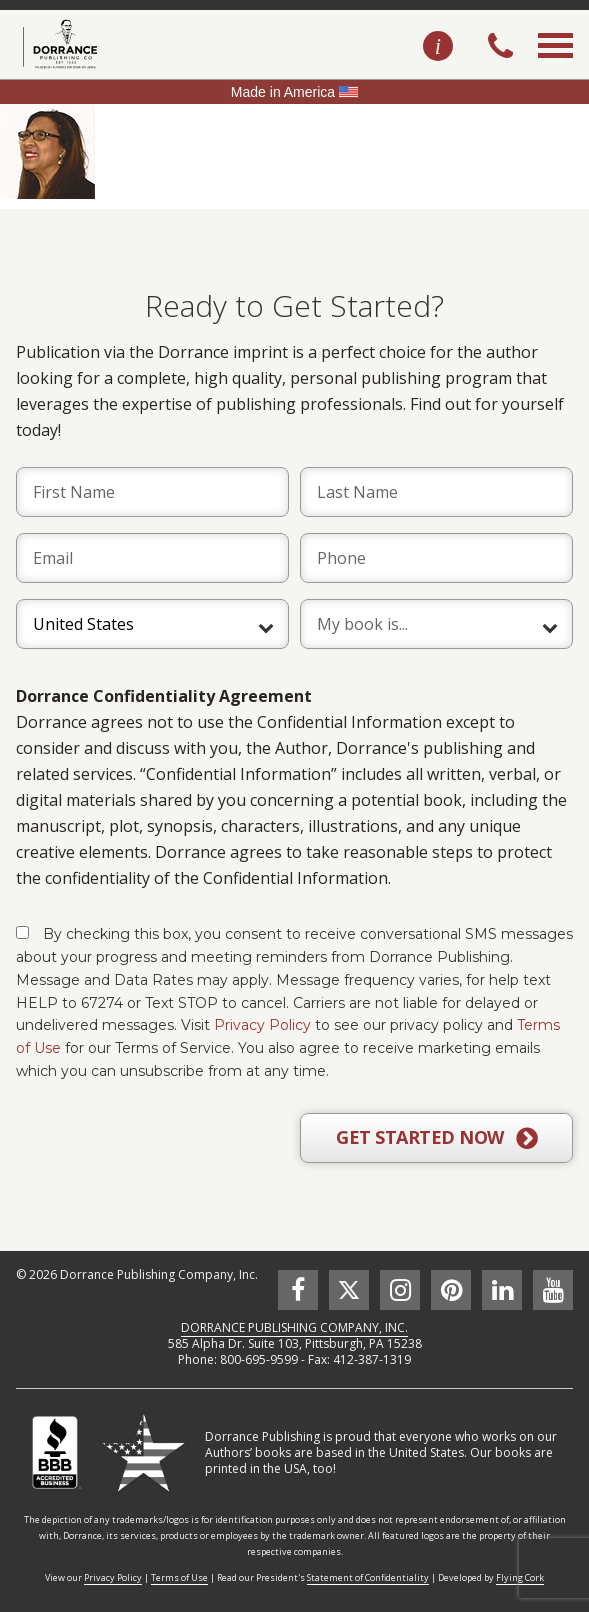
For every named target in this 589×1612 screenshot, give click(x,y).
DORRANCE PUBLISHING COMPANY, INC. (294, 1327)
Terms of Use (179, 1577)
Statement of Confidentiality (368, 1577)
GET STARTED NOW (436, 1138)
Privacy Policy (262, 1025)
